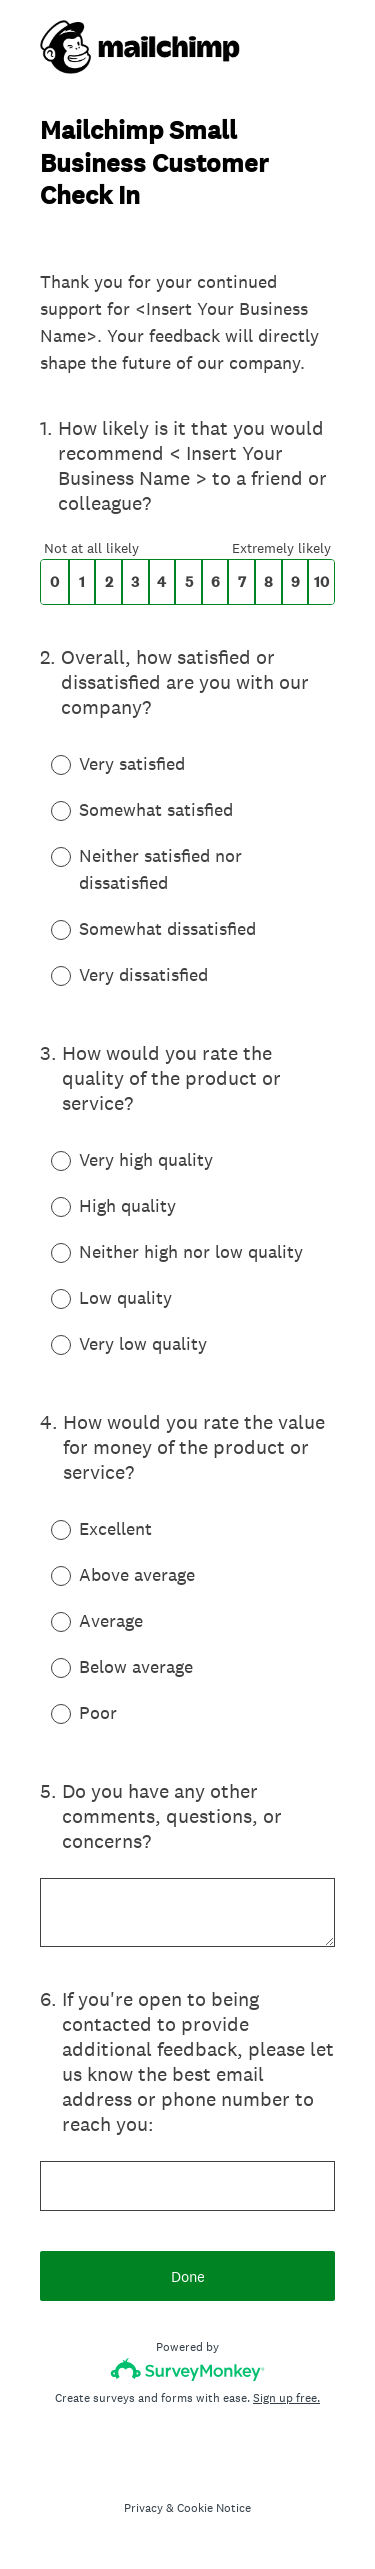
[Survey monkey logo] (187, 2369)
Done (188, 2276)
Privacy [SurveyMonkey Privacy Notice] (143, 2508)
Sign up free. (286, 2398)
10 (321, 582)
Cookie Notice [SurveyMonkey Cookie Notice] (214, 2508)
